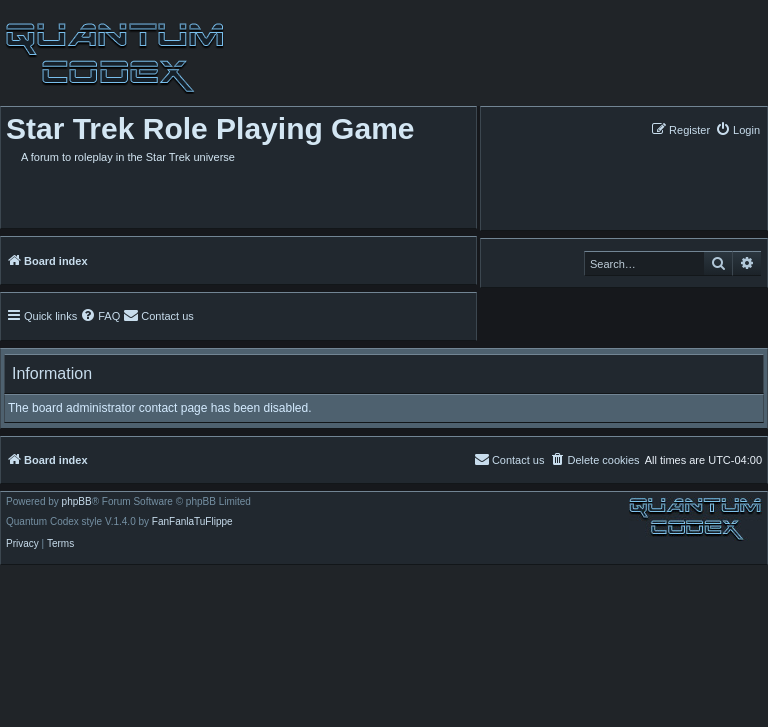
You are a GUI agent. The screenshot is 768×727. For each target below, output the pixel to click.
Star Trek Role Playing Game (210, 128)
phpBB (77, 502)
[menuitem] (737, 129)
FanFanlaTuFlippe (192, 522)
